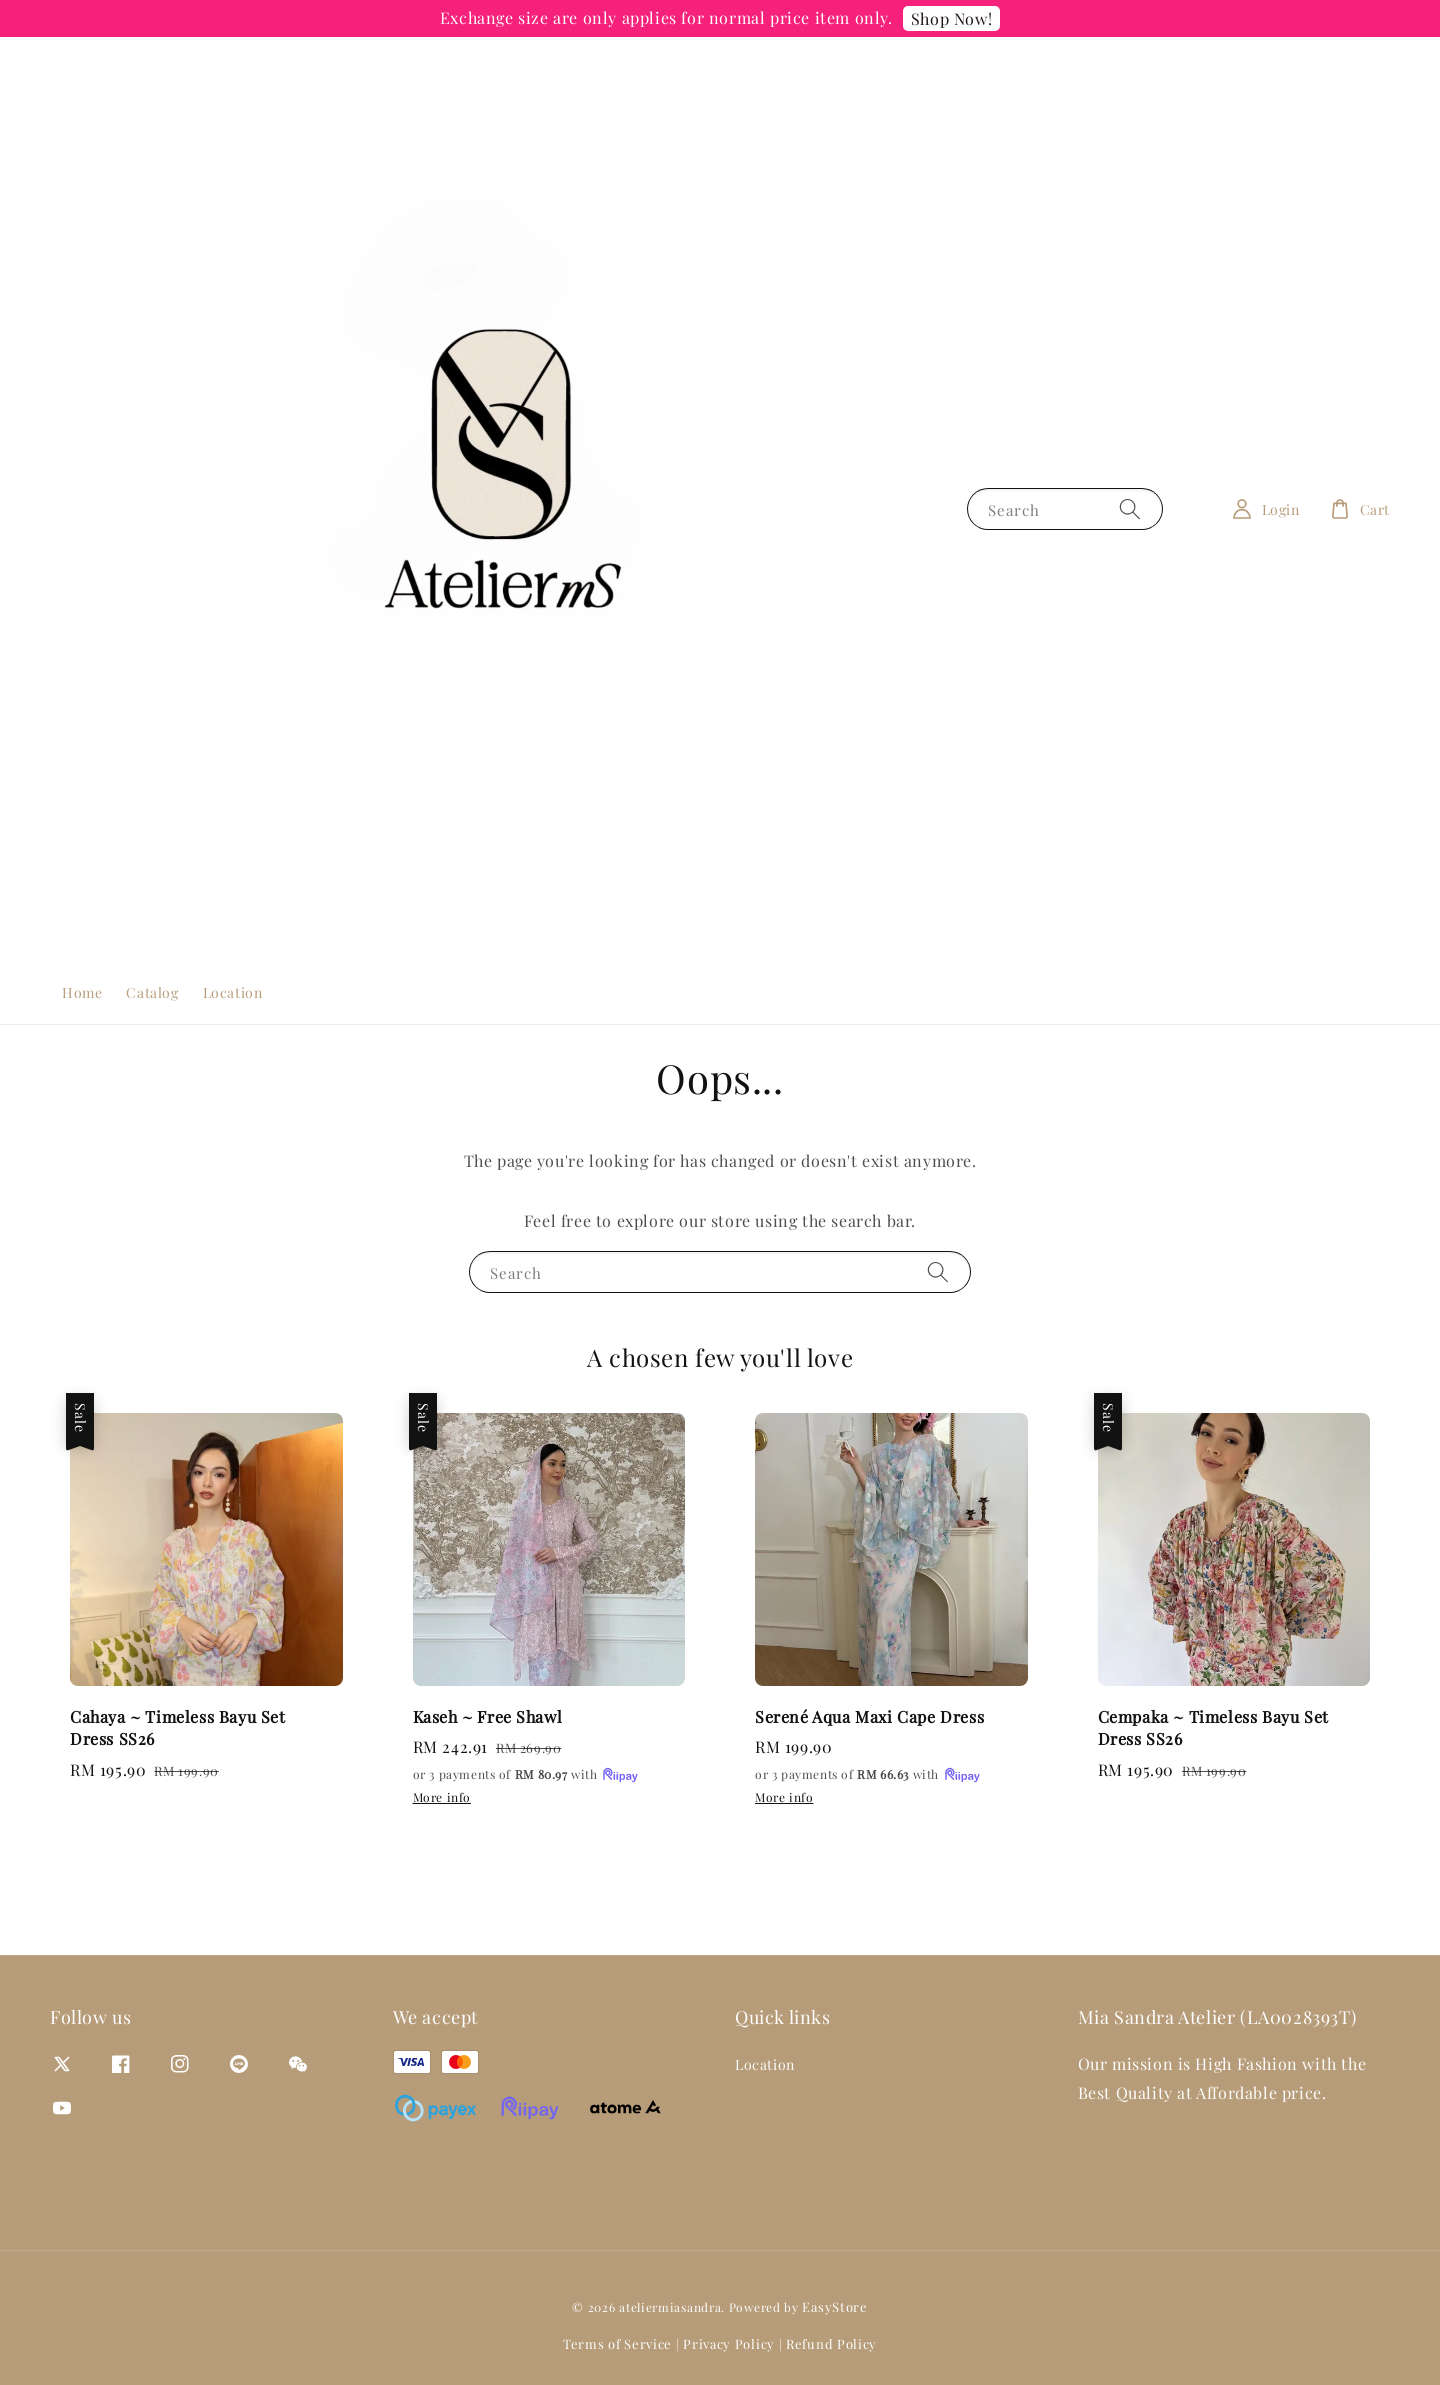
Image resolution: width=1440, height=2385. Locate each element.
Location (233, 992)
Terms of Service (617, 2343)
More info (442, 1797)
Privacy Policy (729, 2343)
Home (82, 992)
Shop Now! (951, 18)
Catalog (152, 992)
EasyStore (834, 2306)
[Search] (1130, 508)
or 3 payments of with (527, 1775)
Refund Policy (831, 2343)
